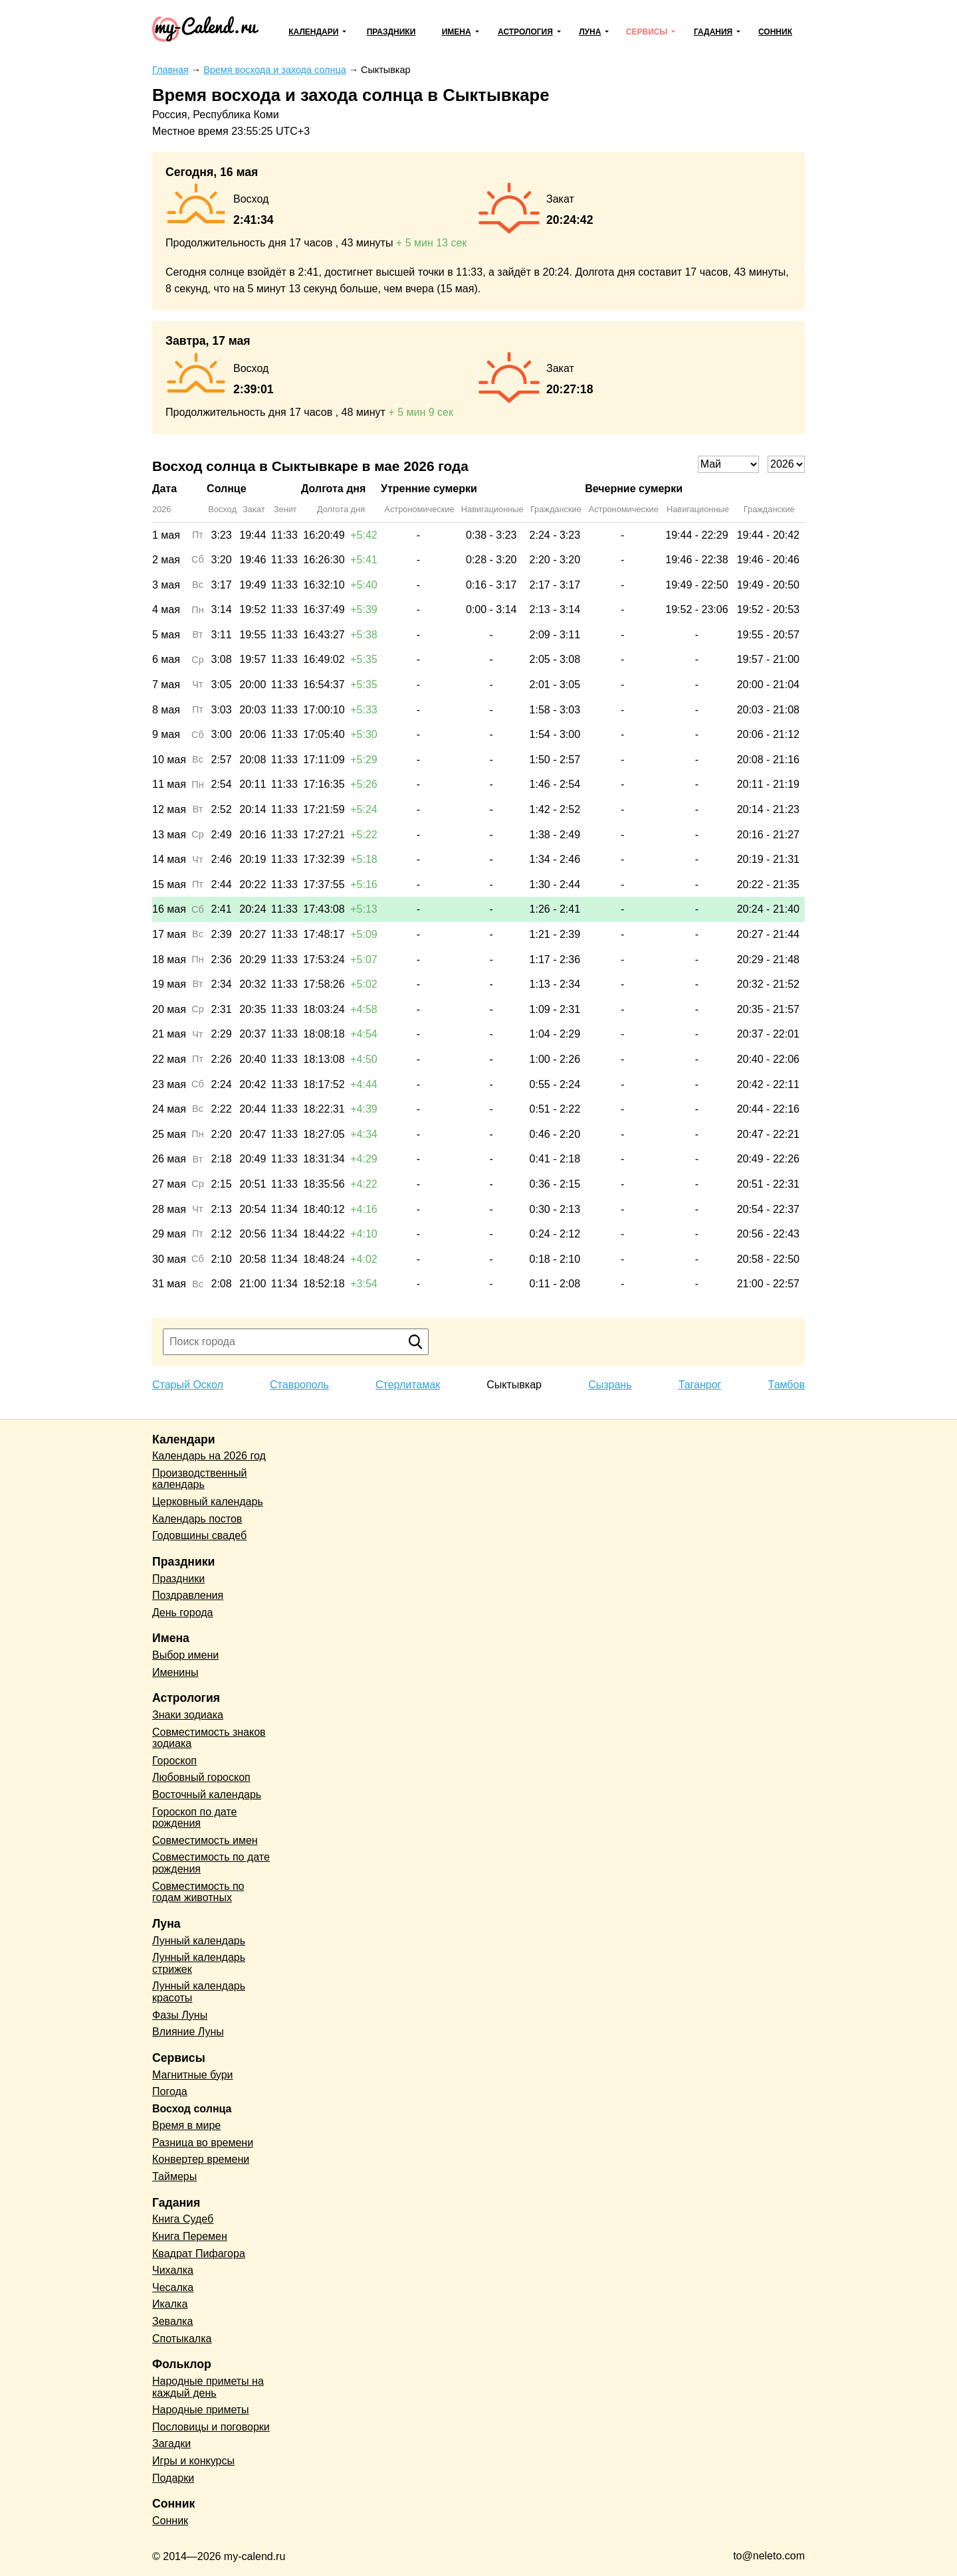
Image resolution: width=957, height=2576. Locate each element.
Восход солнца (192, 2108)
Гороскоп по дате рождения (194, 1817)
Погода (169, 2091)
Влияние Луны (188, 2031)
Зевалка (172, 2321)
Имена (456, 32)
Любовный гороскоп (201, 1777)
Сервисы (646, 32)
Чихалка (172, 2270)
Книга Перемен (189, 2236)
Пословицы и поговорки (211, 2427)
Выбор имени (185, 1655)
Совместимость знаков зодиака (209, 1738)
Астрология (525, 32)
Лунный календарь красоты (198, 1991)
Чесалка (172, 2287)
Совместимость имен (205, 1840)
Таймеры (174, 2176)
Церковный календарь (207, 1501)
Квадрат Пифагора (198, 2253)
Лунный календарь (198, 1940)
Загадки (171, 2443)
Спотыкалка (181, 2338)
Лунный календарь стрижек (198, 1963)
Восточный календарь (206, 1794)
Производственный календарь (199, 1479)
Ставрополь (299, 1384)
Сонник (775, 32)
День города (182, 1612)
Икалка (169, 2304)
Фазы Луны (179, 2015)
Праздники (391, 32)
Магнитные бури (192, 2074)
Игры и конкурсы (193, 2460)
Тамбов (786, 1384)
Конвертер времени (200, 2159)
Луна (590, 32)
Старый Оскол (187, 1384)
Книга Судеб (182, 2219)
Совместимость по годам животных (198, 1892)
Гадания (713, 32)
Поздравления (187, 1595)
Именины (175, 1672)
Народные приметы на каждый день (208, 2387)
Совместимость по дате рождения (211, 1863)
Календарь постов (197, 1518)
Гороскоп (174, 1760)
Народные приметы (200, 2409)
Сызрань (609, 1384)
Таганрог (700, 1384)
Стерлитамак (407, 1384)
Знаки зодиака (187, 1714)
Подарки (173, 2478)
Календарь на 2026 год (209, 1455)
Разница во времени (202, 2142)
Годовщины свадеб (199, 1535)
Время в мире (186, 2125)
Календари (313, 32)
